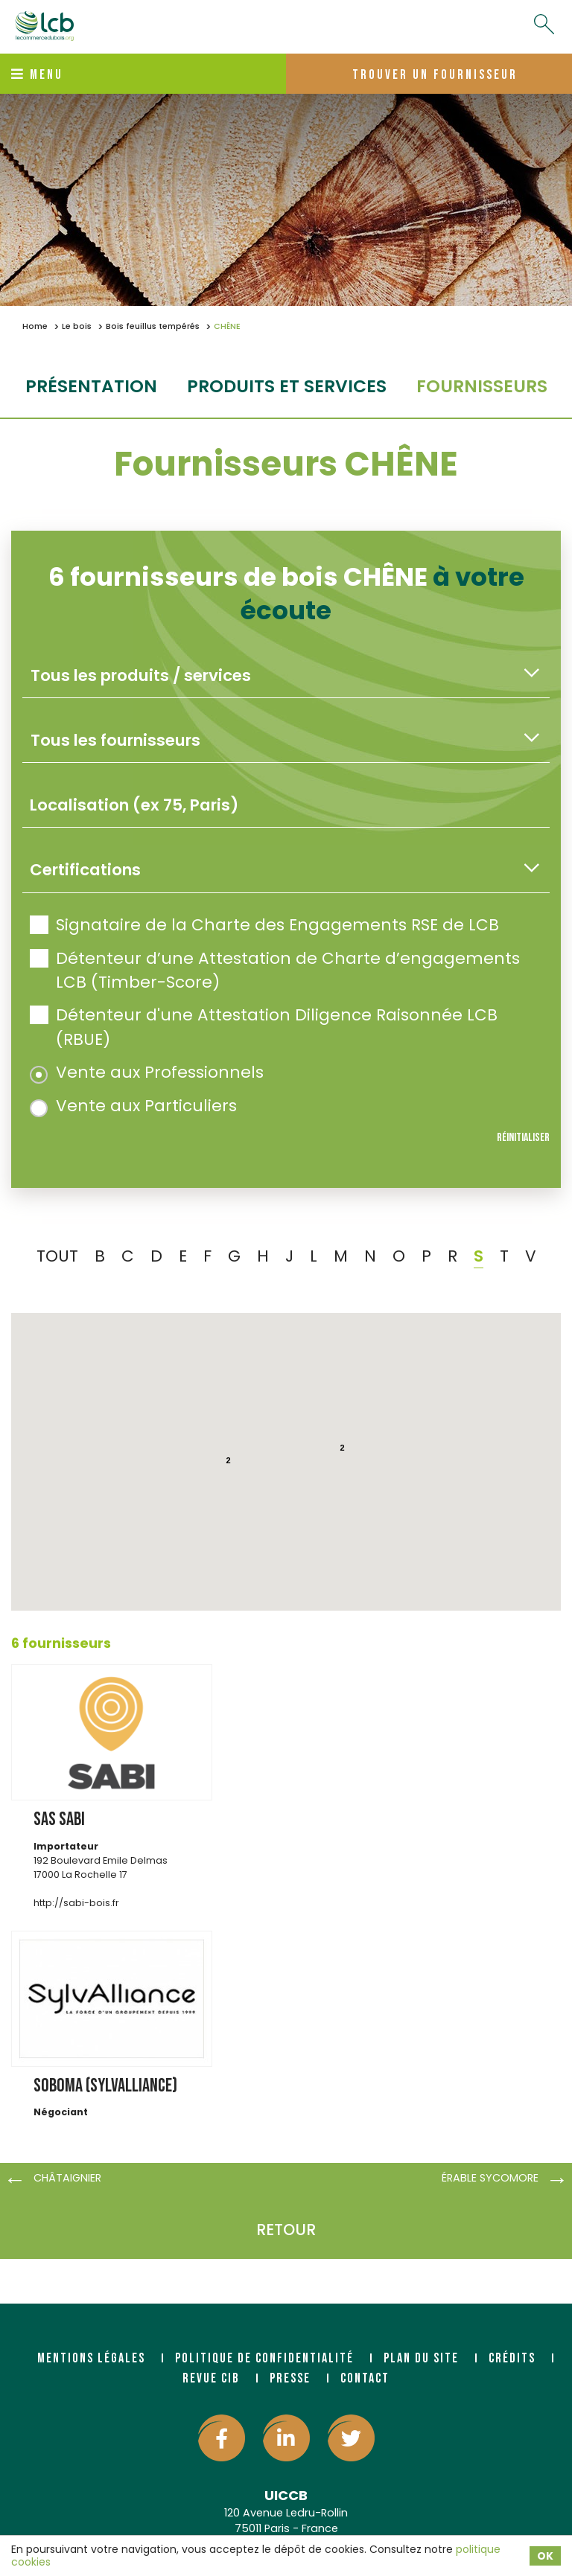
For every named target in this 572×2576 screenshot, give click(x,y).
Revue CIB (211, 2378)
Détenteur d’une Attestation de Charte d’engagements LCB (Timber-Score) (275, 970)
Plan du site (421, 2358)
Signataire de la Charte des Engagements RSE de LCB (264, 924)
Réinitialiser (523, 1138)
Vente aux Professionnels (147, 1072)
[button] (343, 1513)
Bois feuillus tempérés (153, 326)
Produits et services (287, 386)
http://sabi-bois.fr (76, 1902)
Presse (290, 2378)
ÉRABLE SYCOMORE (490, 2177)
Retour (286, 2229)
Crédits (512, 2358)
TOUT (57, 1256)
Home (35, 326)
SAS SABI (59, 1819)
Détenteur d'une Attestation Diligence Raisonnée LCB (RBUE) (264, 1026)
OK (545, 2555)
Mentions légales (91, 2358)
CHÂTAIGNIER (67, 2177)
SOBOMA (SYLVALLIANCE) (105, 2085)
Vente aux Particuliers (133, 1105)
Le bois (77, 326)
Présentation (91, 386)
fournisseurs (481, 386)
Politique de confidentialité (264, 2358)
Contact (365, 2378)
